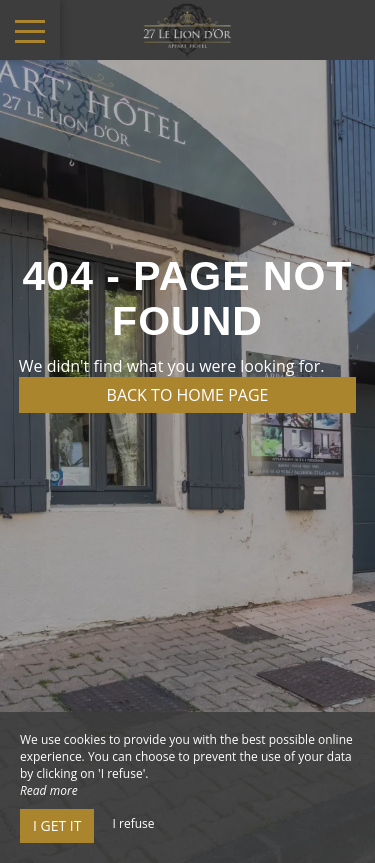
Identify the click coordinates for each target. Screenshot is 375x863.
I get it (57, 825)
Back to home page (188, 395)
